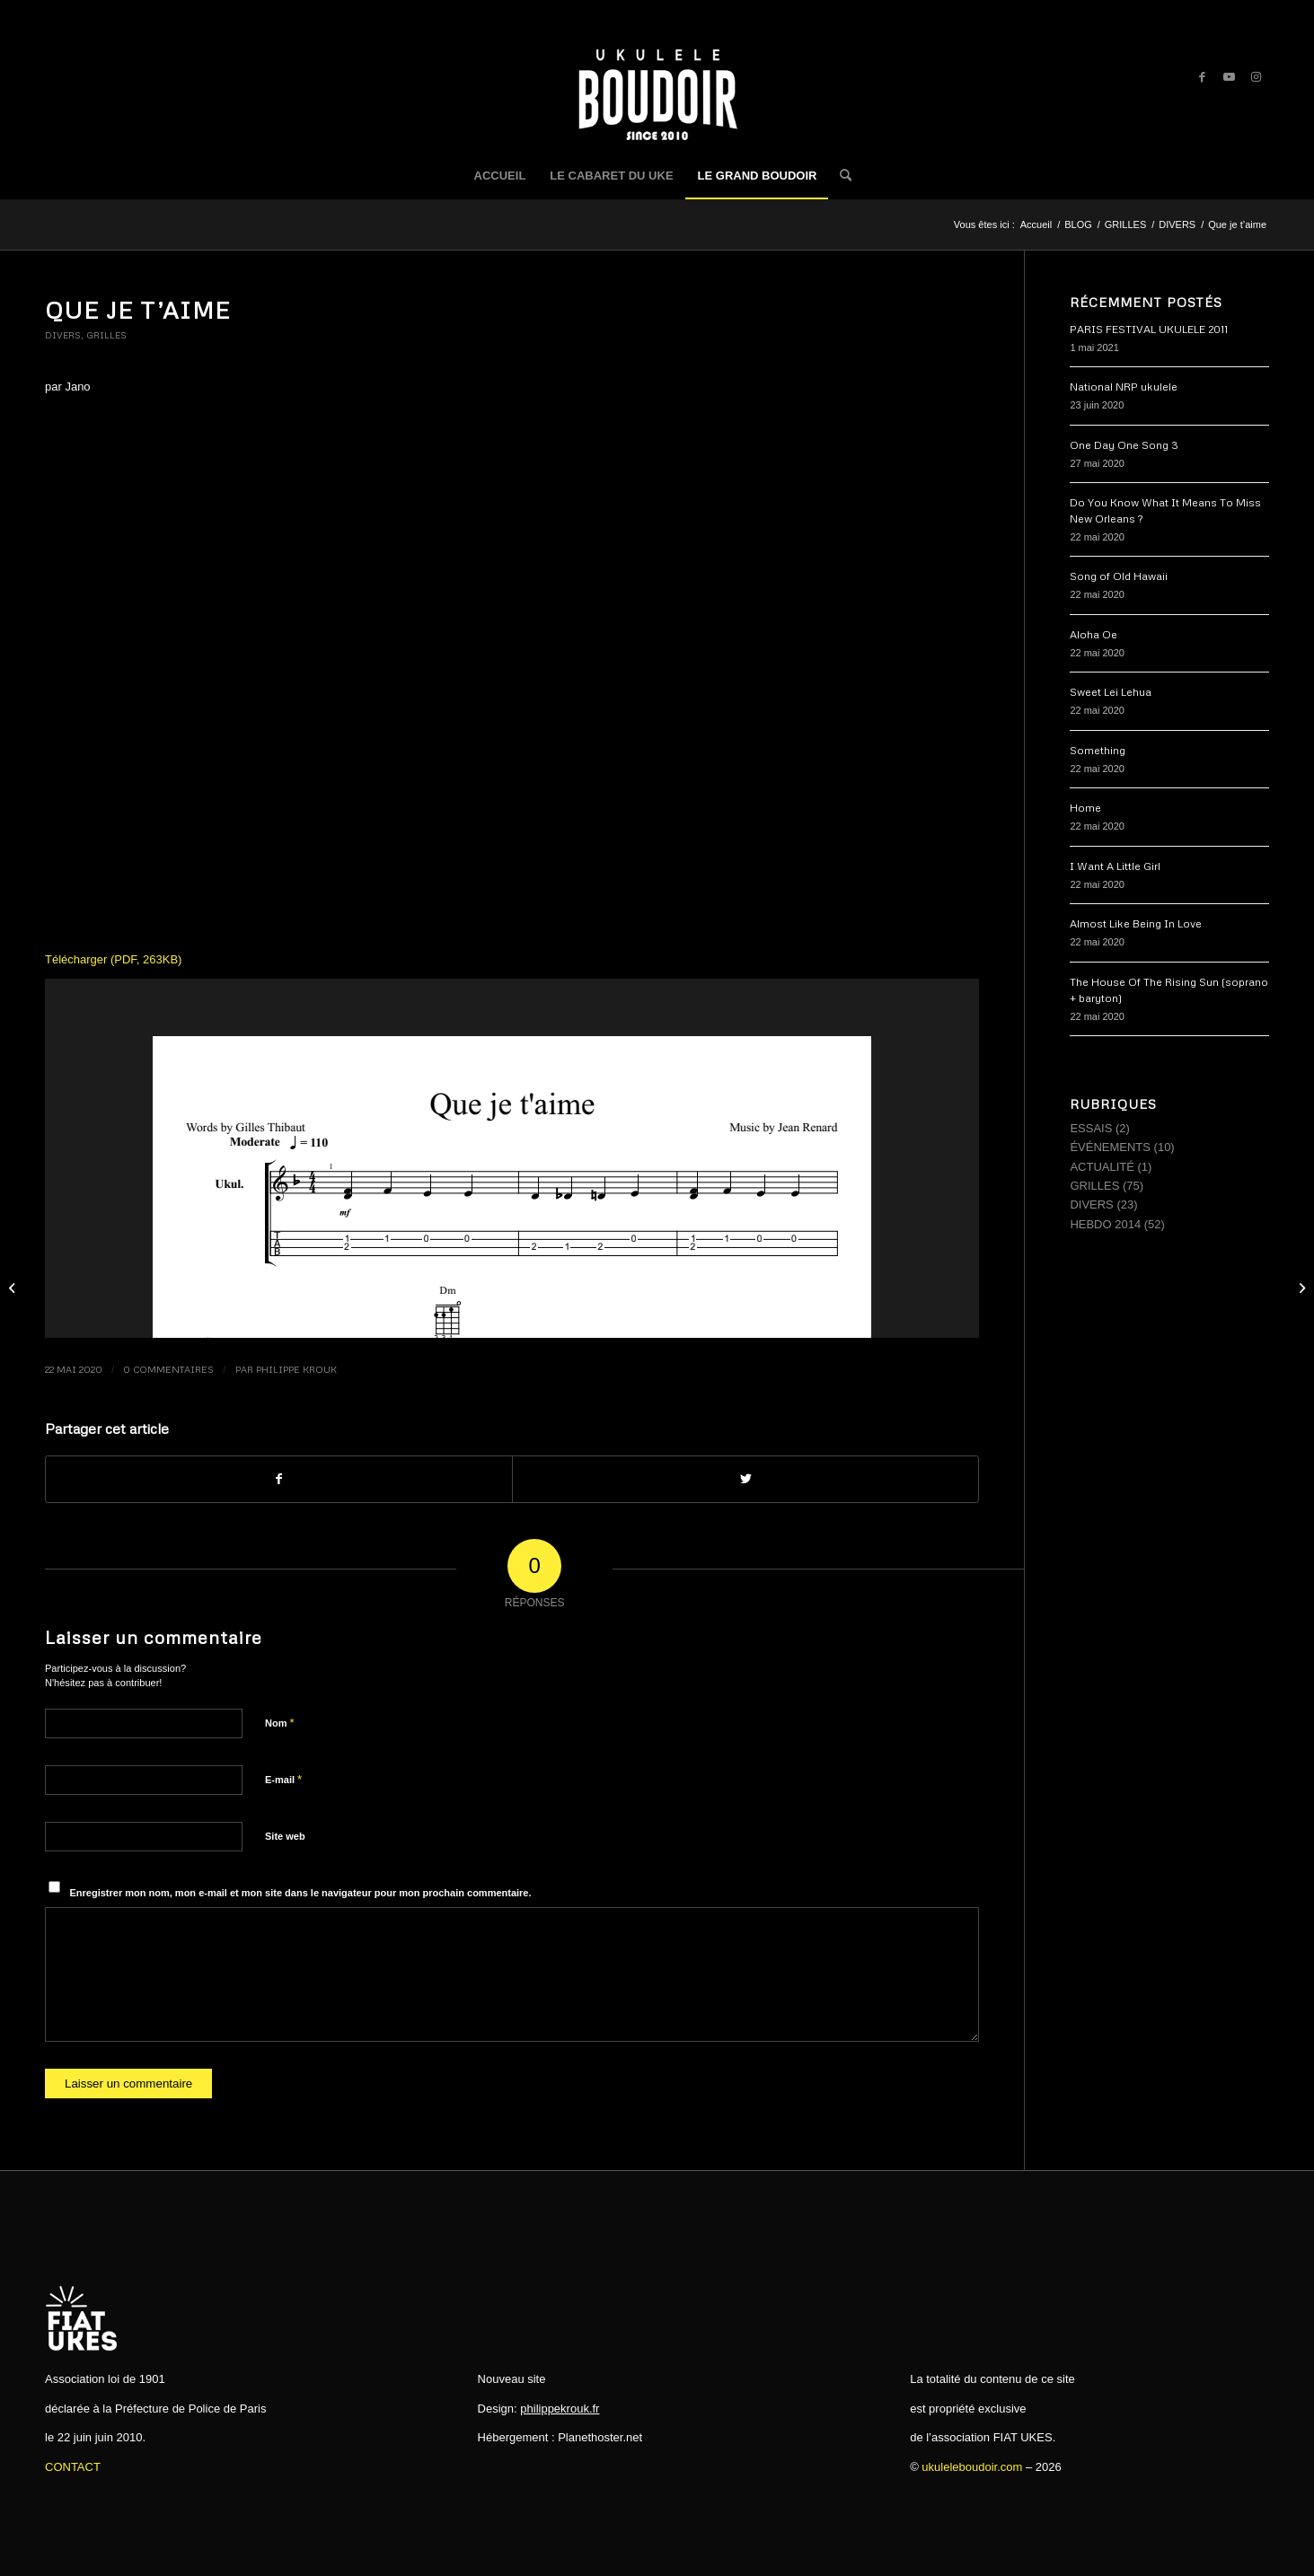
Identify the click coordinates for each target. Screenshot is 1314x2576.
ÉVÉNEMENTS (1110, 1147)
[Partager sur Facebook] (279, 1479)
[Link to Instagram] (1255, 77)
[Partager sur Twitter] (745, 1479)
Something (1097, 750)
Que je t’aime (137, 309)
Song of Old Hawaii (1119, 576)
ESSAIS (1091, 1128)
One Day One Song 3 (1124, 445)
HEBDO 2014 (1105, 1224)
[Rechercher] (839, 176)
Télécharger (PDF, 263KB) (113, 959)
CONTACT (73, 2467)
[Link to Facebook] (1201, 77)
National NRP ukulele (1123, 386)
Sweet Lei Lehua (1110, 692)
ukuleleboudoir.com (972, 2467)
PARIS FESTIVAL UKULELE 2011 (1149, 329)
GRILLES (106, 335)
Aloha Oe (1093, 634)
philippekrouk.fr (559, 2408)
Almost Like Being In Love (1136, 923)
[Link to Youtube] (1228, 77)
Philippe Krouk (296, 1369)
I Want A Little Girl (1115, 866)
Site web (285, 1836)
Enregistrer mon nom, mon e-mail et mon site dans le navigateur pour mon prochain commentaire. (301, 1892)
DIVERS (63, 335)
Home (1085, 807)
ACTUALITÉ (1102, 1167)
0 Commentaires (168, 1369)
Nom (280, 1722)
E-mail (283, 1779)
